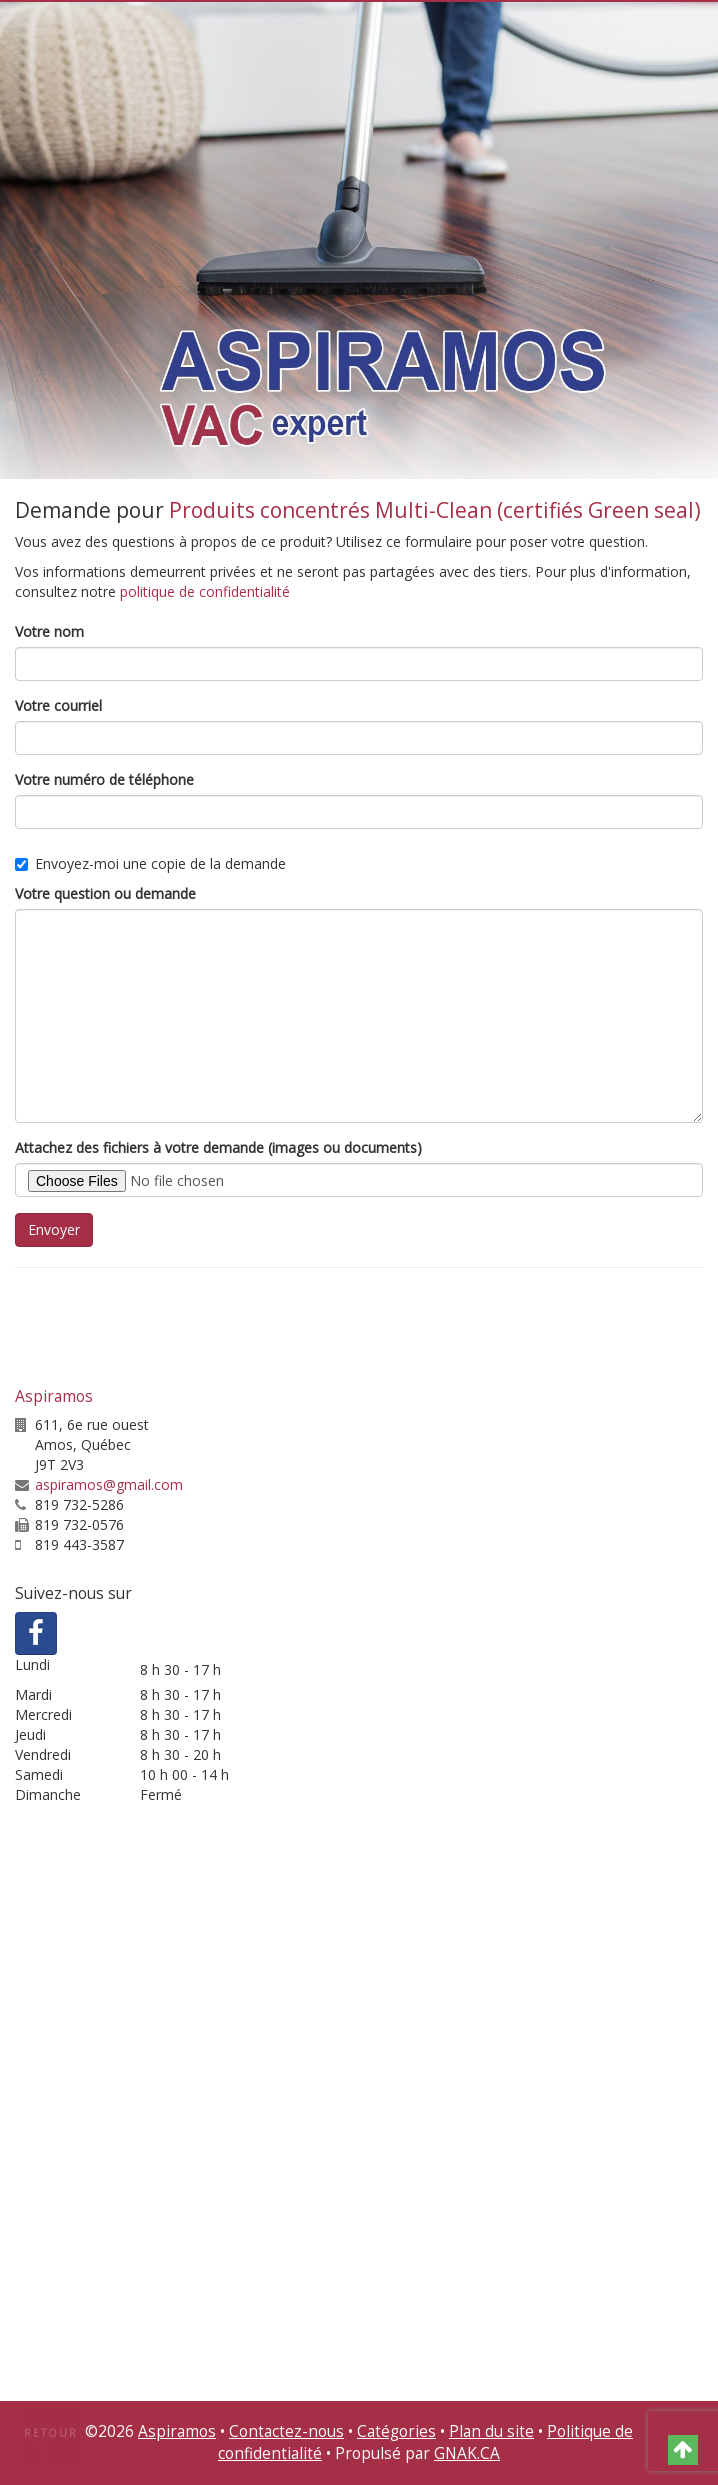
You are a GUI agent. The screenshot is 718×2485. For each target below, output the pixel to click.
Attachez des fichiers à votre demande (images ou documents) (218, 1147)
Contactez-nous (286, 2431)
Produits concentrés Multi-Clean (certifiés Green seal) (435, 510)
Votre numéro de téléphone (104, 779)
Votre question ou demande (105, 893)
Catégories (396, 2431)
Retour (51, 2433)
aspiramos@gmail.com (109, 1484)
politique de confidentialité (205, 591)
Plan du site (491, 2431)
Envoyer (54, 1229)
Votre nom (49, 631)
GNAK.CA (467, 2453)
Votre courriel (58, 705)
